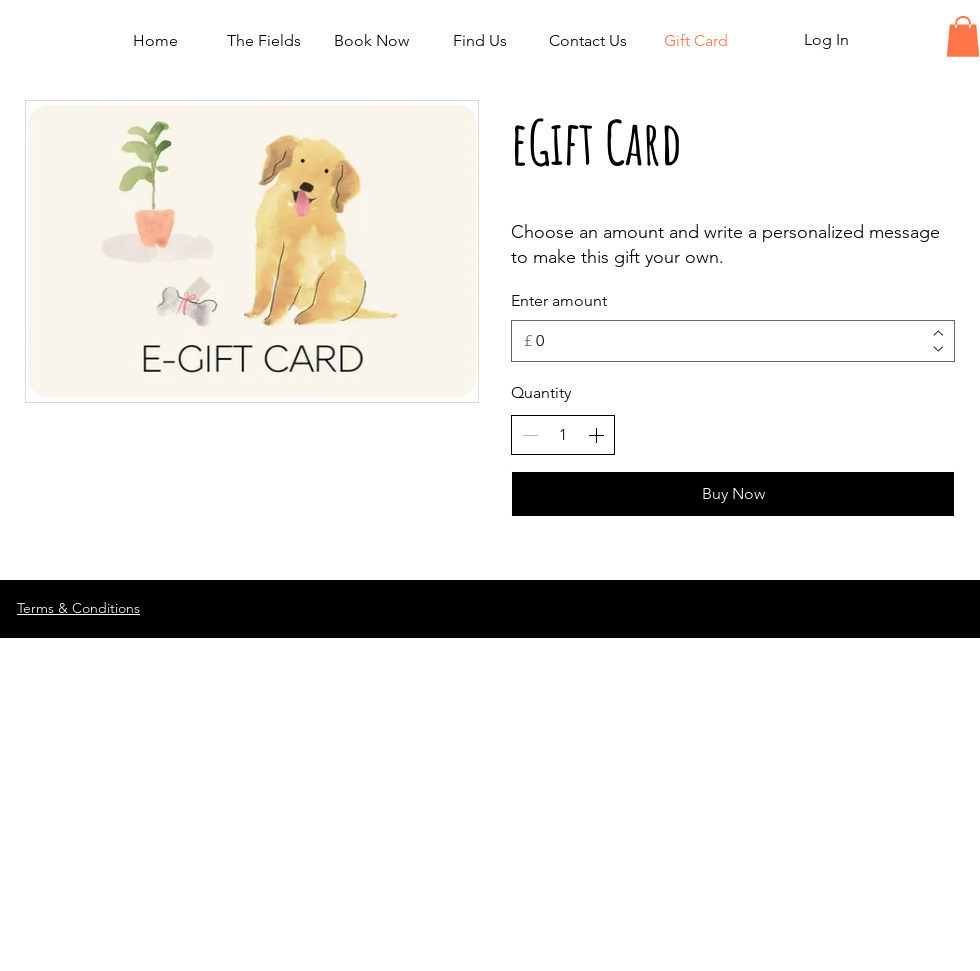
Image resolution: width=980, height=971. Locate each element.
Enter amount (559, 300)
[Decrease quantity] (530, 435)
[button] (963, 36)
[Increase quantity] (596, 435)
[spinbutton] (563, 435)
